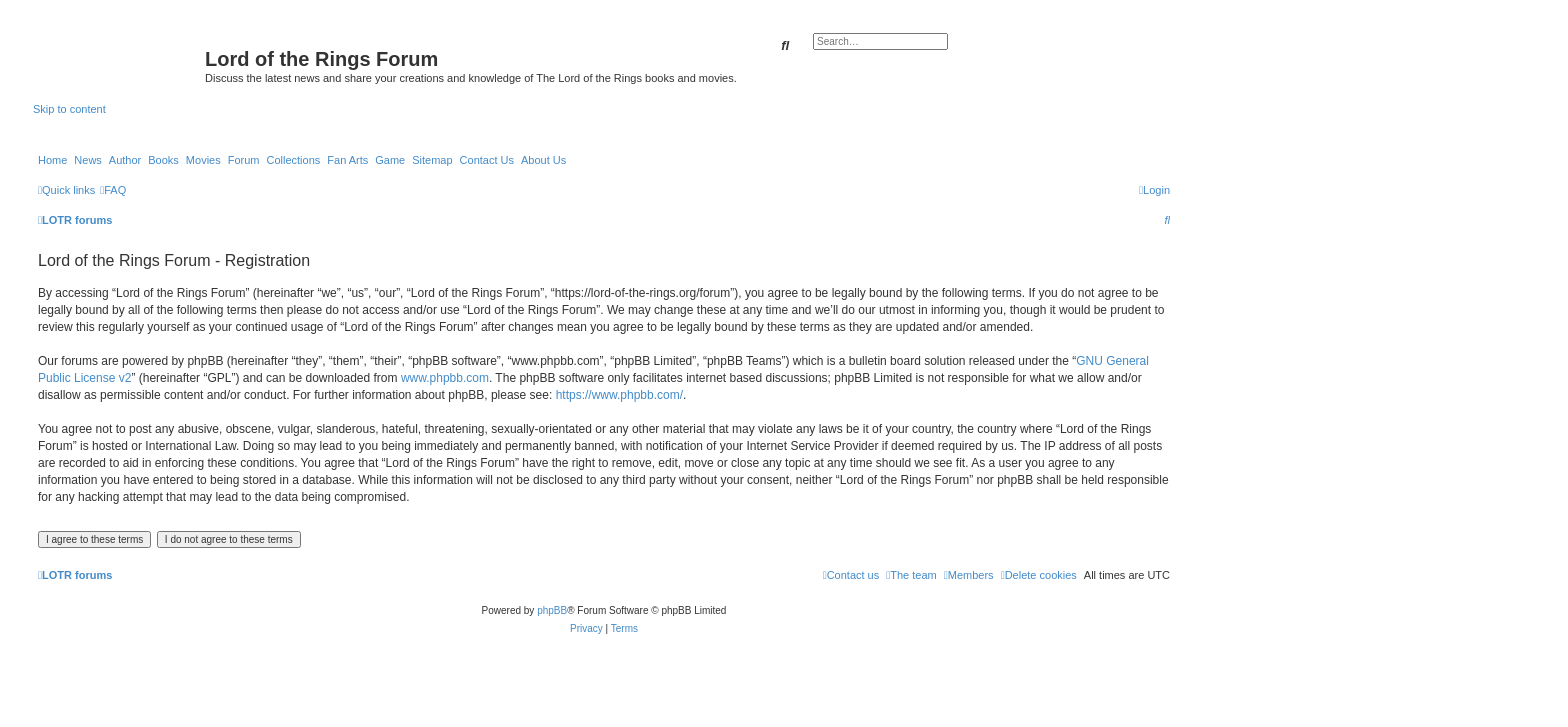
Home (52, 160)
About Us (543, 160)
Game (390, 160)
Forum (244, 160)
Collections (293, 160)
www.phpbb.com (445, 378)
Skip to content (69, 109)
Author (125, 160)
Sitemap (432, 160)
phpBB (552, 610)
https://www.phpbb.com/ (619, 395)
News (88, 160)
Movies (203, 160)
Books (163, 160)
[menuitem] (113, 190)
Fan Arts (347, 160)
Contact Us (487, 160)
